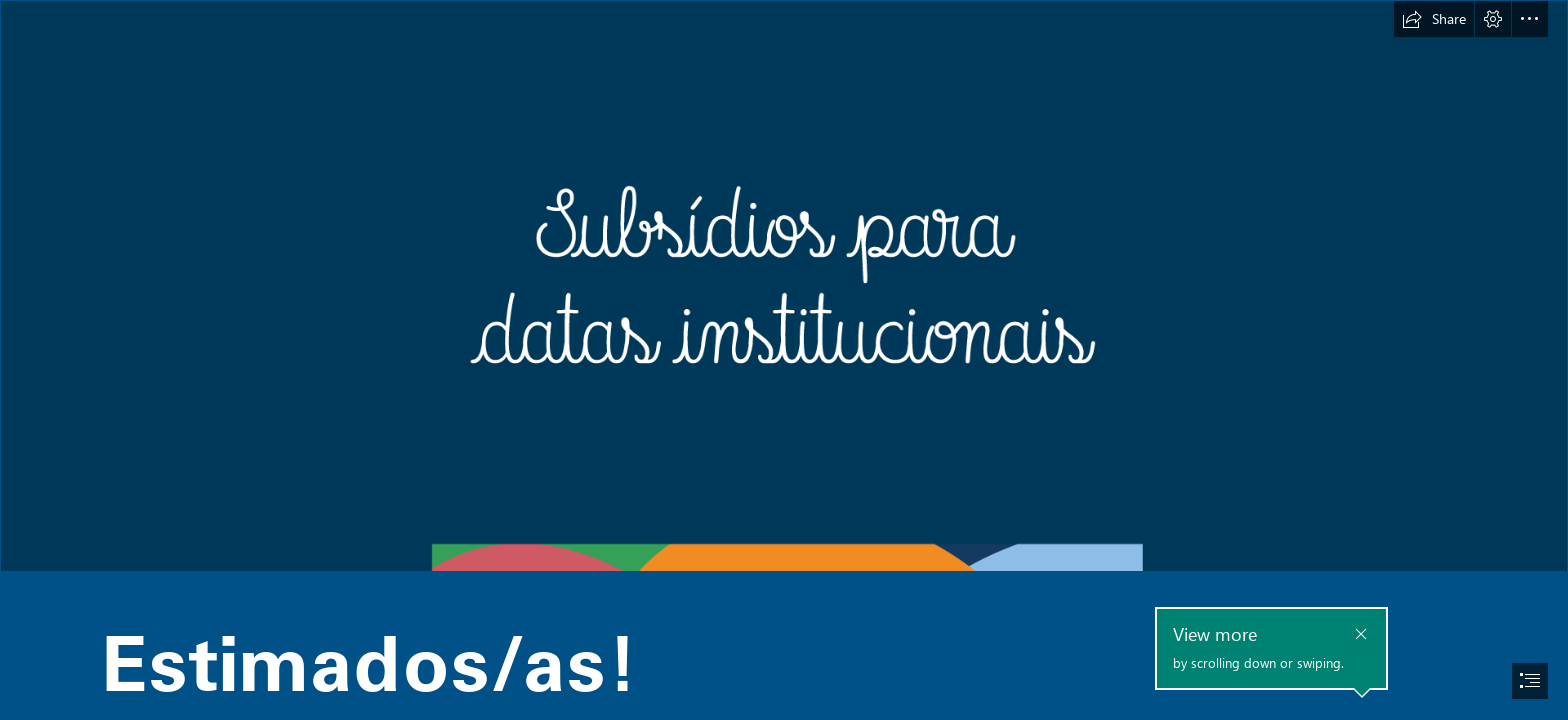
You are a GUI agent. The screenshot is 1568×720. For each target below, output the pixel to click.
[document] (784, 360)
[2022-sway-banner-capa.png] (784, 286)
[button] (1434, 19)
